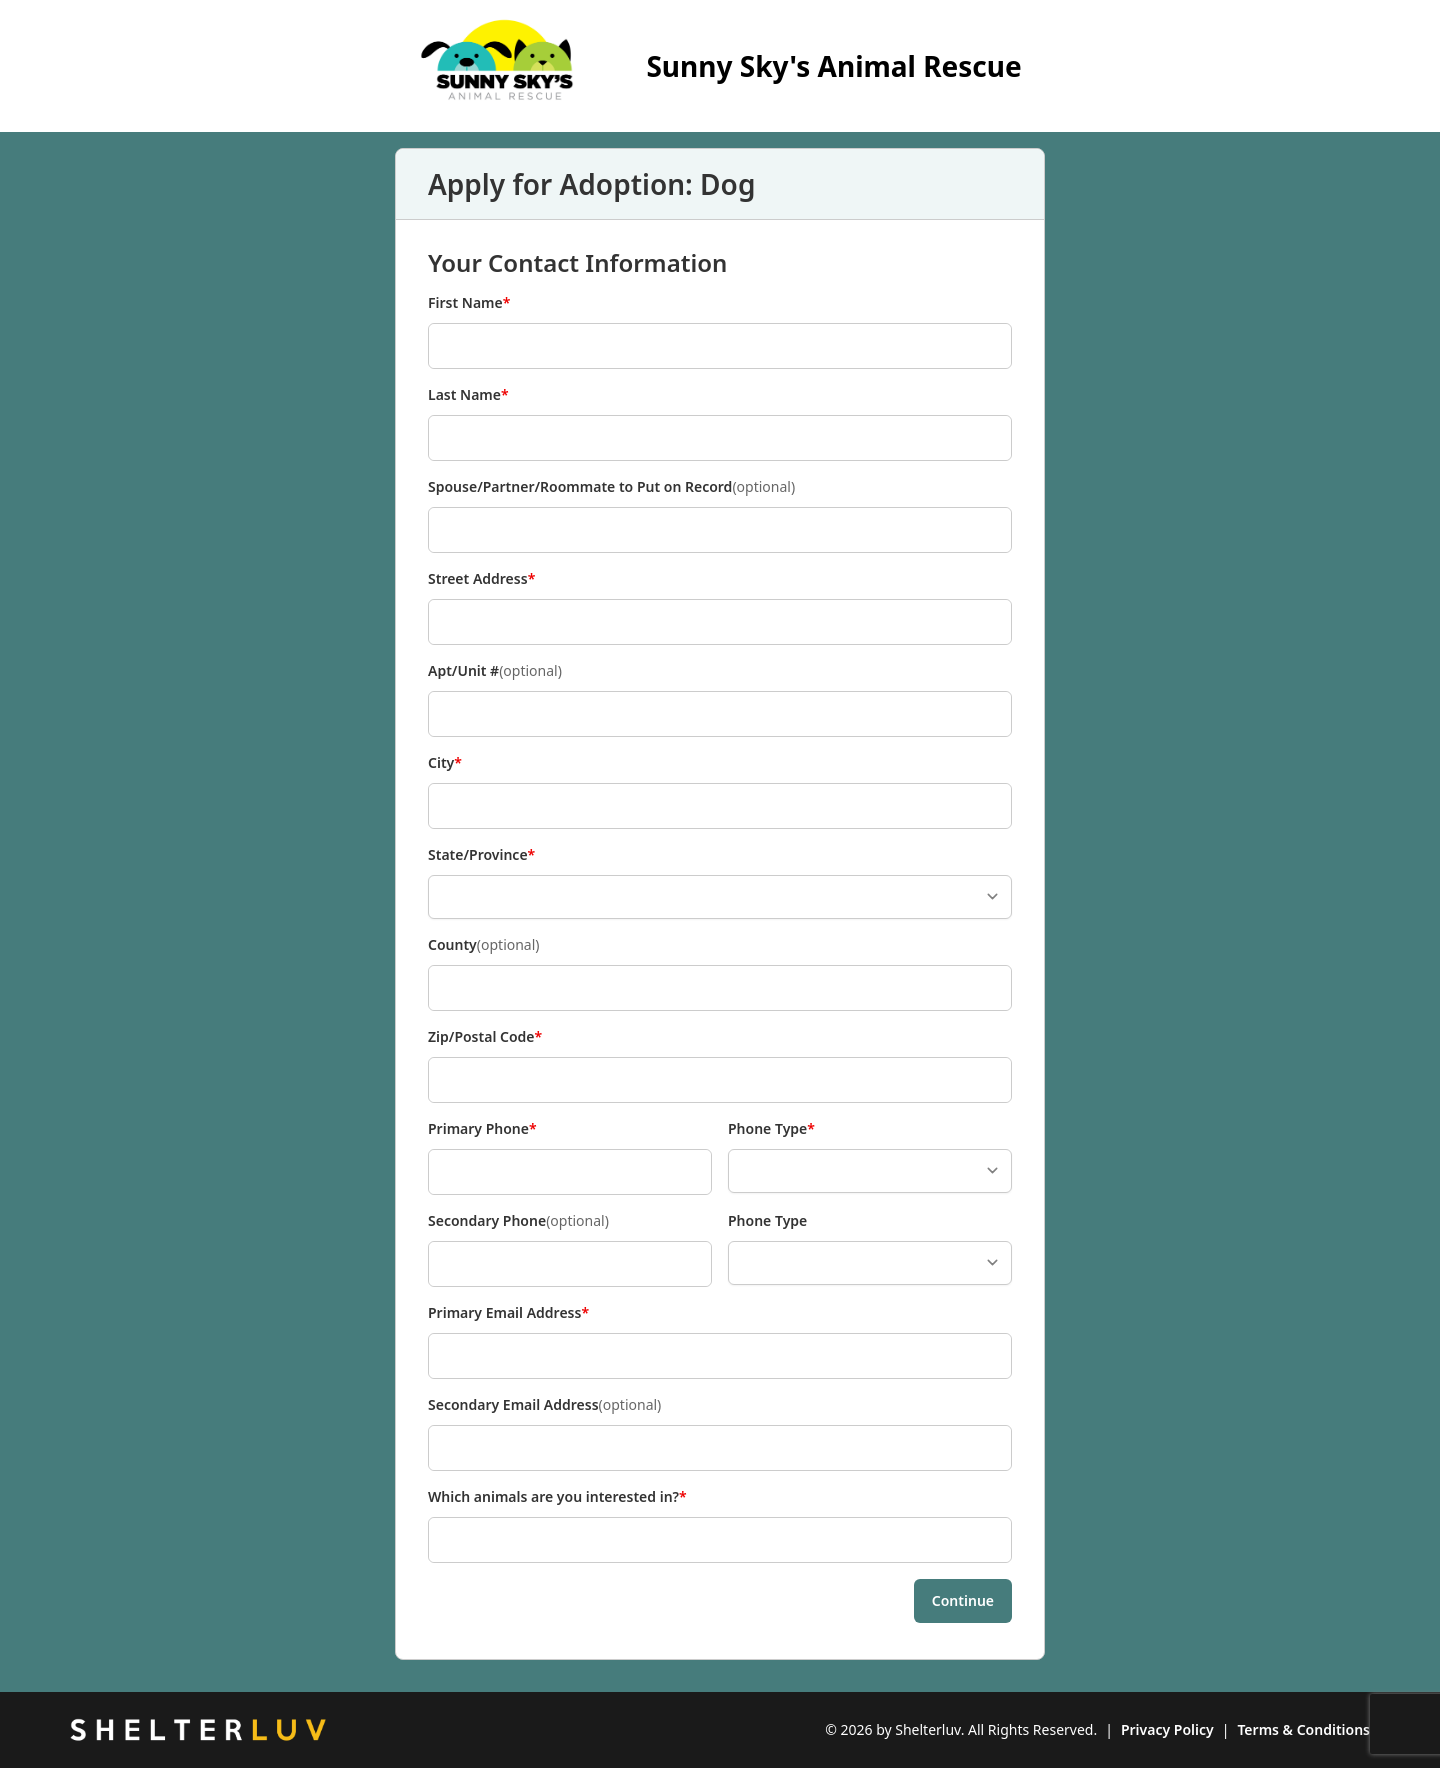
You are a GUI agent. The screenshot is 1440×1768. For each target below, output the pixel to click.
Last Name (468, 395)
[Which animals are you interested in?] (720, 1540)
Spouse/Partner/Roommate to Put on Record (611, 487)
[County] (720, 988)
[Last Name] (720, 438)
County (484, 945)
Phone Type (771, 1129)
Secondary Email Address (544, 1405)
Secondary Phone (518, 1221)
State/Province (481, 855)
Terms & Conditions (1303, 1729)
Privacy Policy (1167, 1729)
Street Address (481, 579)
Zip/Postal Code (485, 1037)
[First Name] (720, 346)
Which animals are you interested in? (557, 1497)
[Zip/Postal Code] (720, 1080)
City (461, 763)
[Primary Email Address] (720, 1356)
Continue (963, 1600)
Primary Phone (482, 1129)
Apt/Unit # (495, 671)
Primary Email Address (508, 1313)
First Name (469, 303)
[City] (720, 806)
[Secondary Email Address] (720, 1448)
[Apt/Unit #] (720, 714)
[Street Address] (720, 622)
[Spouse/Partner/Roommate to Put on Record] (720, 530)
